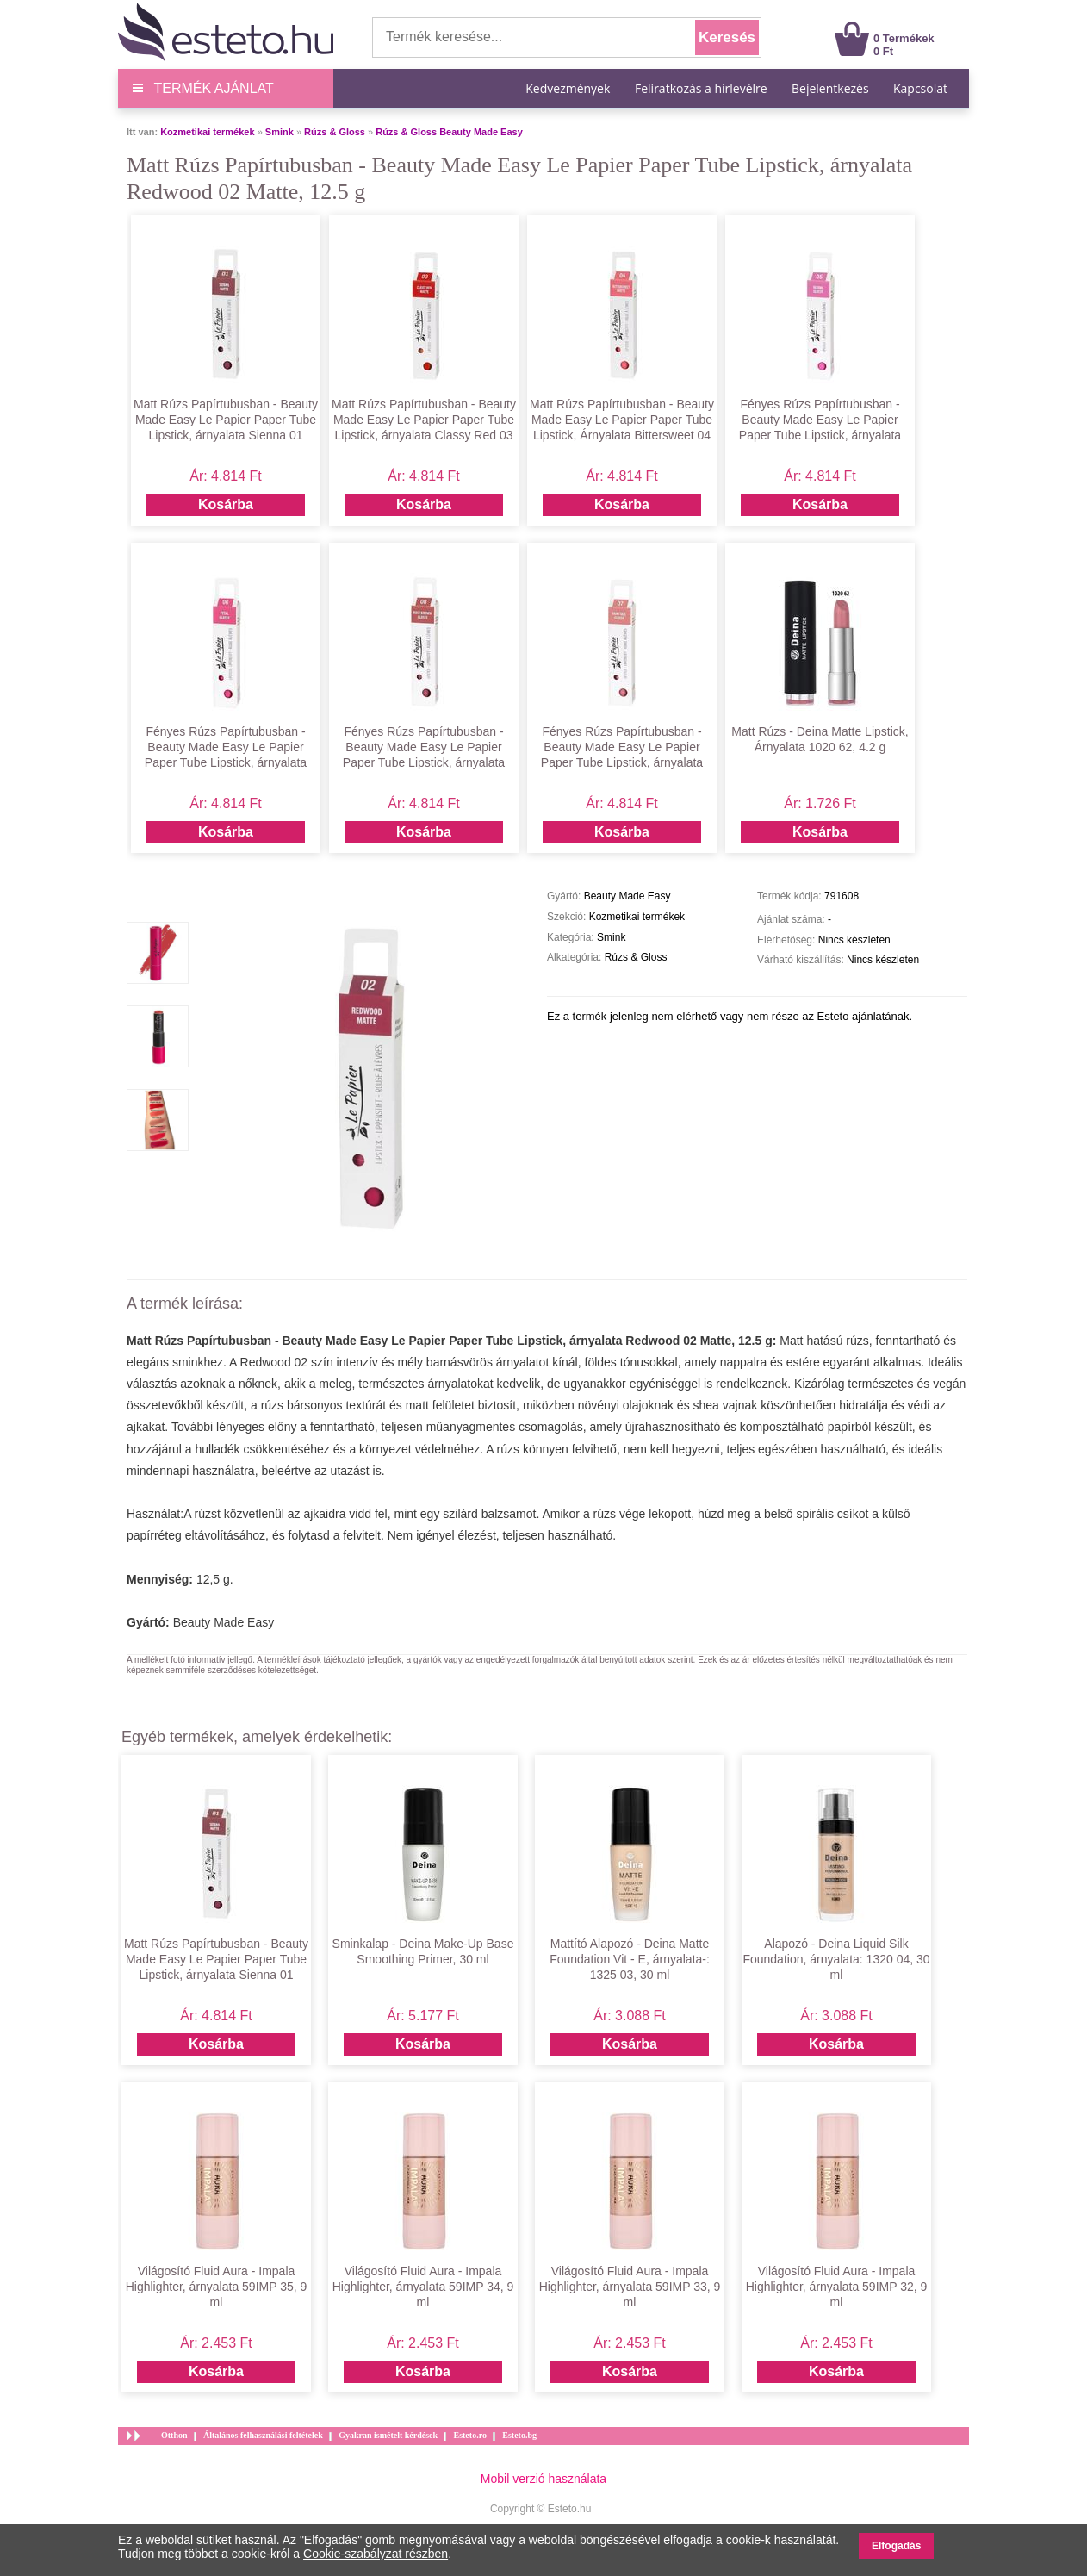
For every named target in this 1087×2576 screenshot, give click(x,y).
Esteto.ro (469, 2435)
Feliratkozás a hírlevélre (701, 88)
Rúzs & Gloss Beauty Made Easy (449, 132)
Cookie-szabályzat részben (375, 2553)
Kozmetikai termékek (207, 132)
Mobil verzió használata (543, 2479)
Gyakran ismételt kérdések (388, 2435)
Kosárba (225, 504)
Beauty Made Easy (224, 1622)
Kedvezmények (569, 88)
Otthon (174, 2435)
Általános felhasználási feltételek (263, 2435)
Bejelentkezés (830, 88)
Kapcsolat (920, 88)
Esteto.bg (519, 2435)
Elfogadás (896, 2546)
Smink (279, 132)
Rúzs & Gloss (334, 132)
